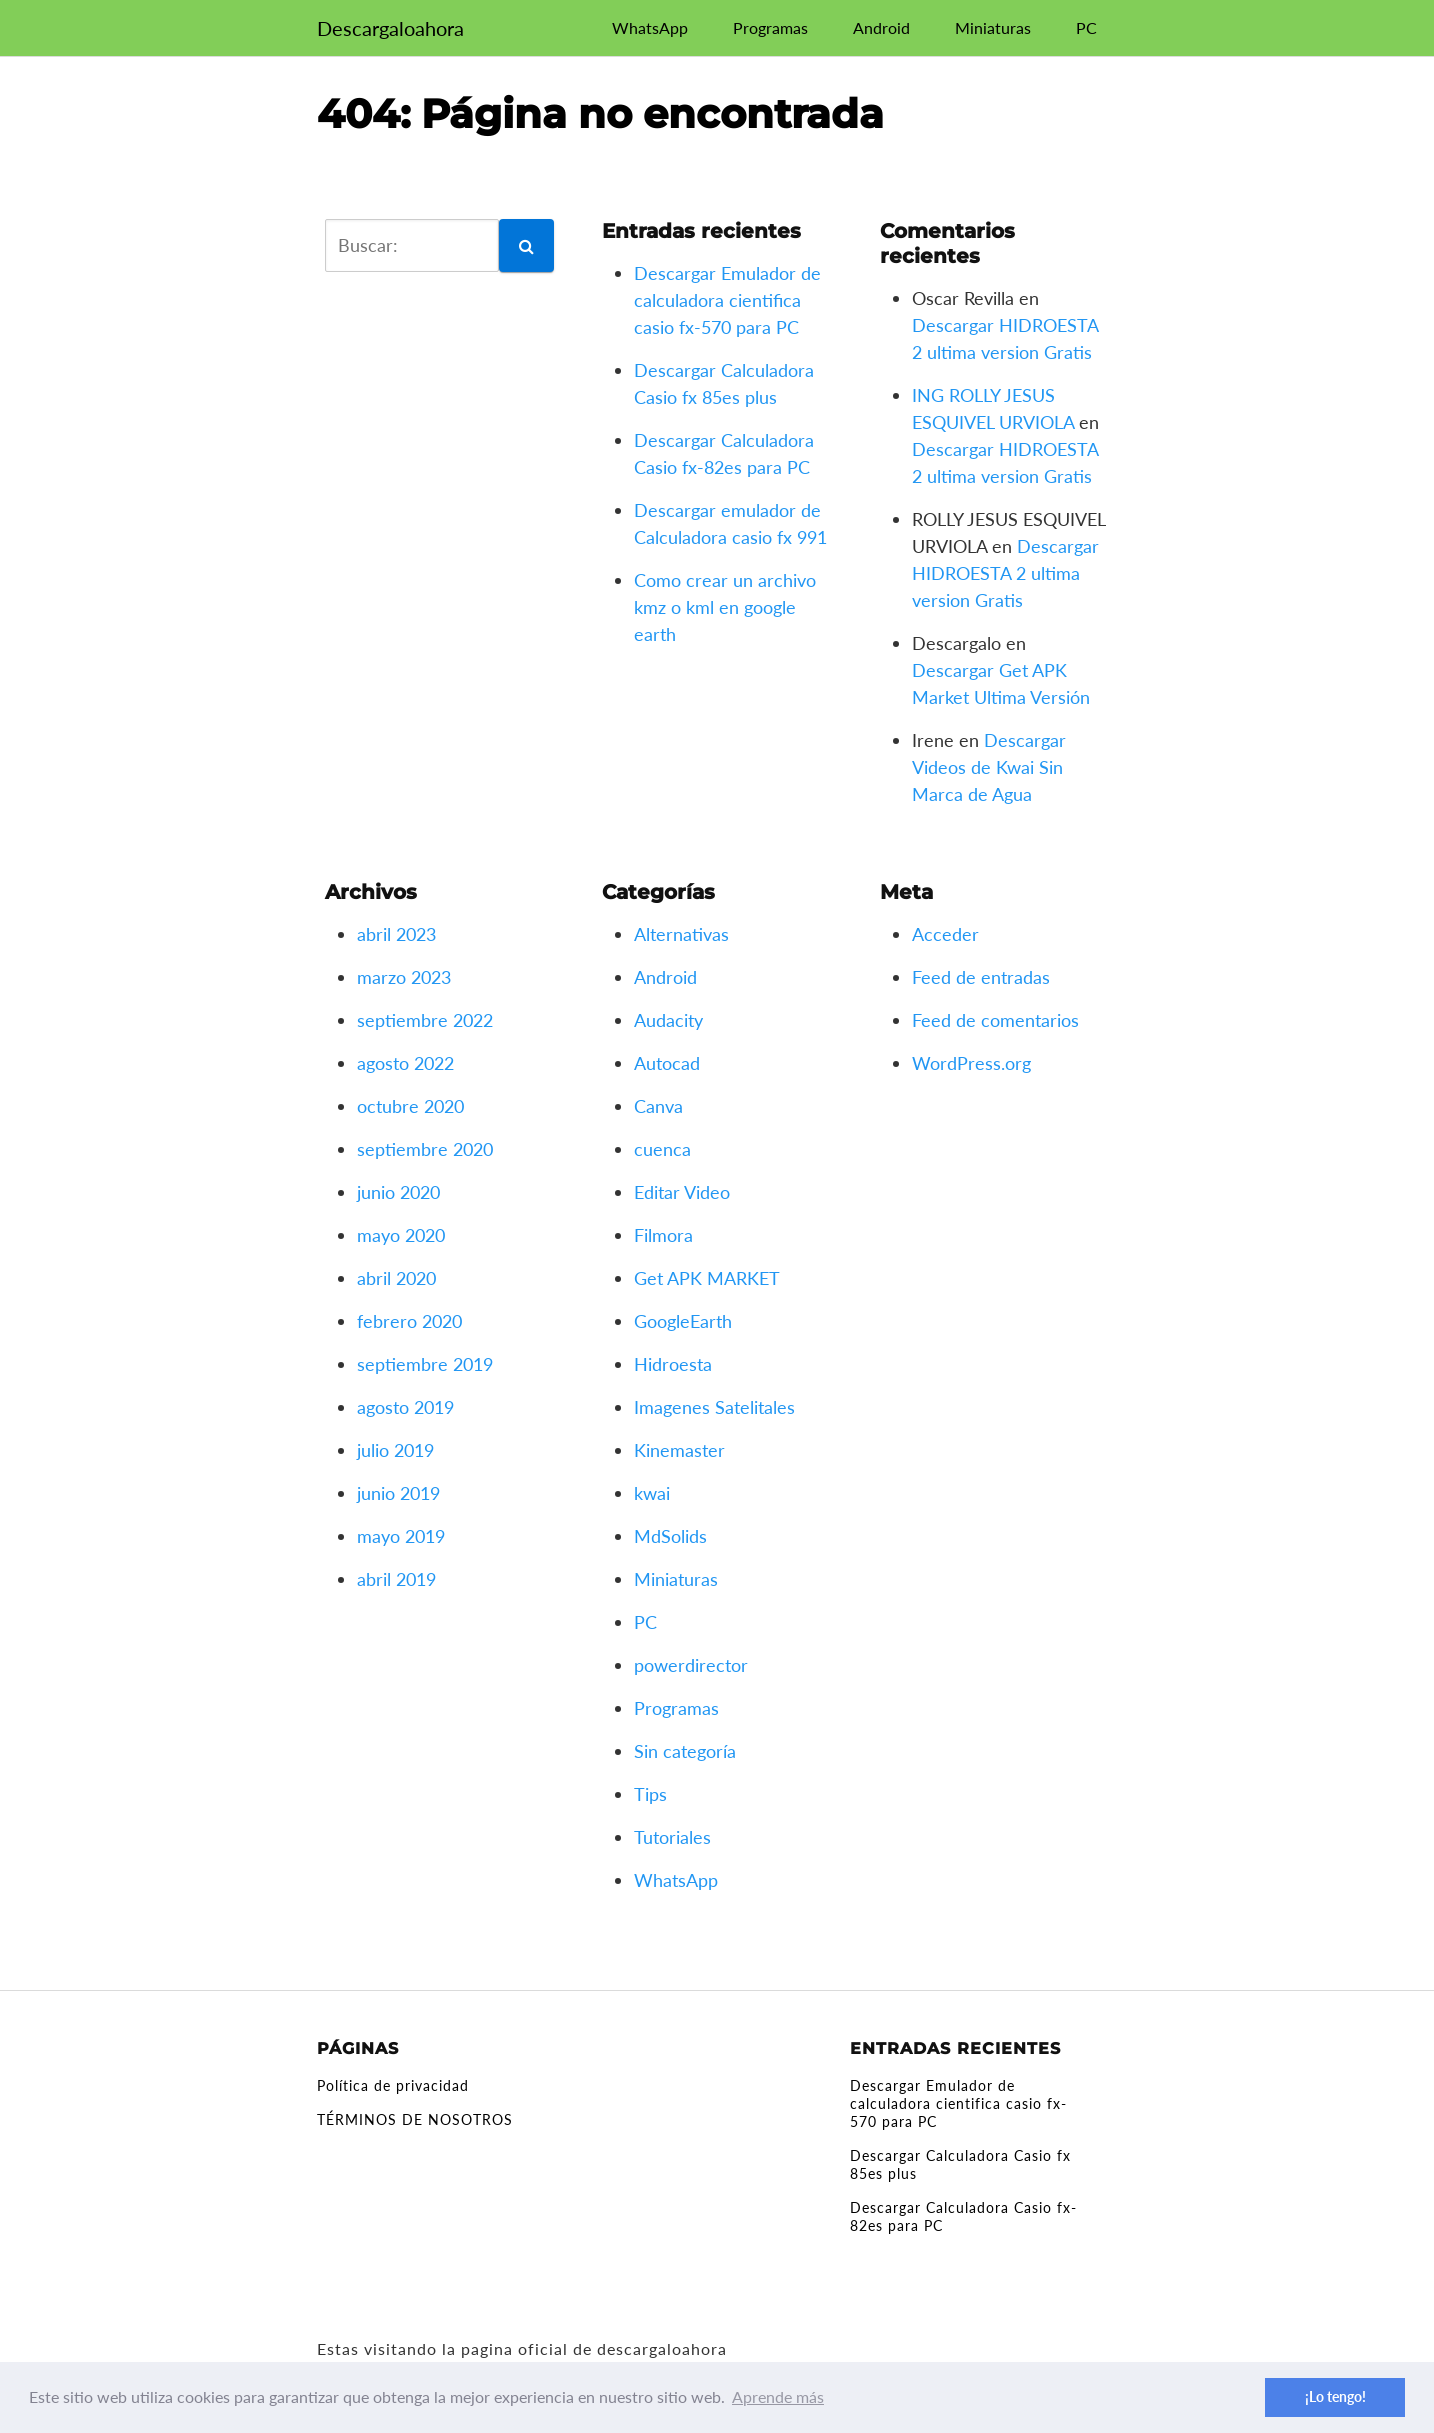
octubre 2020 (410, 1106)
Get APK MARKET (707, 1278)
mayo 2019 (401, 1536)
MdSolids (670, 1536)
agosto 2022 (405, 1063)
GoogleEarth (683, 1321)
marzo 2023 (404, 977)
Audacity (668, 1020)
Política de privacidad (393, 2085)
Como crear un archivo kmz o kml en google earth (725, 607)
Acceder (945, 934)
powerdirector (691, 1665)
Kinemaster (679, 1450)
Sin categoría (685, 1751)
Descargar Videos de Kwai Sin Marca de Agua (989, 767)
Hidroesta (673, 1364)
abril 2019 (396, 1579)
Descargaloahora (390, 28)
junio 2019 (398, 1493)
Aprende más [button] (778, 2396)
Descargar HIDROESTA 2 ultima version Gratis (1005, 573)
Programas (770, 27)
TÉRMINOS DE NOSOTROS (415, 2119)
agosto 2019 (405, 1407)
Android (881, 27)
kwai (652, 1493)
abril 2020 (396, 1278)
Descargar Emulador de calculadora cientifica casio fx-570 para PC (727, 300)
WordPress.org (971, 1063)
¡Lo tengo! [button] (1335, 2396)
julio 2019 (395, 1450)
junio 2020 (398, 1192)
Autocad (667, 1063)
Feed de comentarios (995, 1020)
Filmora (663, 1235)
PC (1086, 27)
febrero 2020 (409, 1321)
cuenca (662, 1149)
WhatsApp (650, 27)
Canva (658, 1106)
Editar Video (682, 1192)
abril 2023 (396, 934)
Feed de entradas (981, 977)
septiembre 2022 (425, 1020)
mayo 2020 (401, 1235)
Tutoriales (672, 1837)
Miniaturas (993, 27)
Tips (650, 1794)
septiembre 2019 (425, 1364)
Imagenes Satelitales (714, 1407)
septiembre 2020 (425, 1149)
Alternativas (681, 934)
